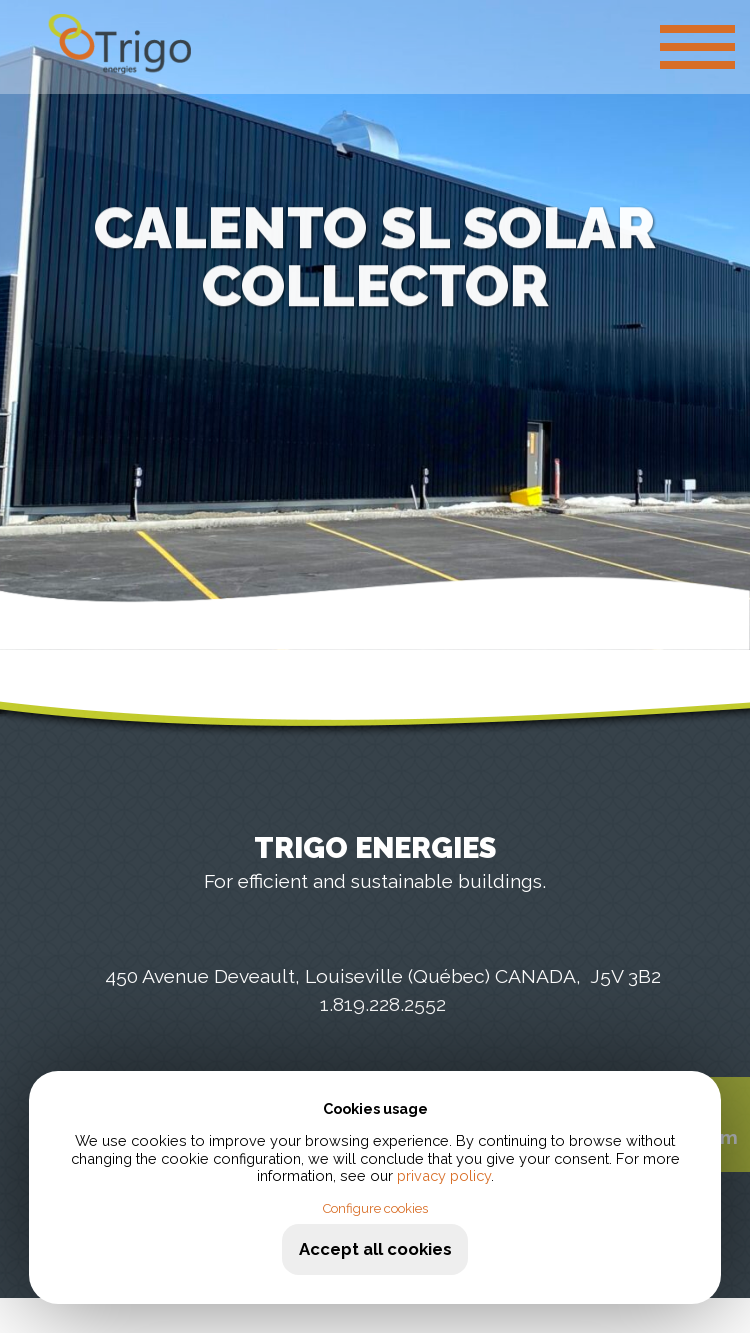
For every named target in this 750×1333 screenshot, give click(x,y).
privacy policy (444, 1175)
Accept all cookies (375, 1249)
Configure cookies (375, 1208)
